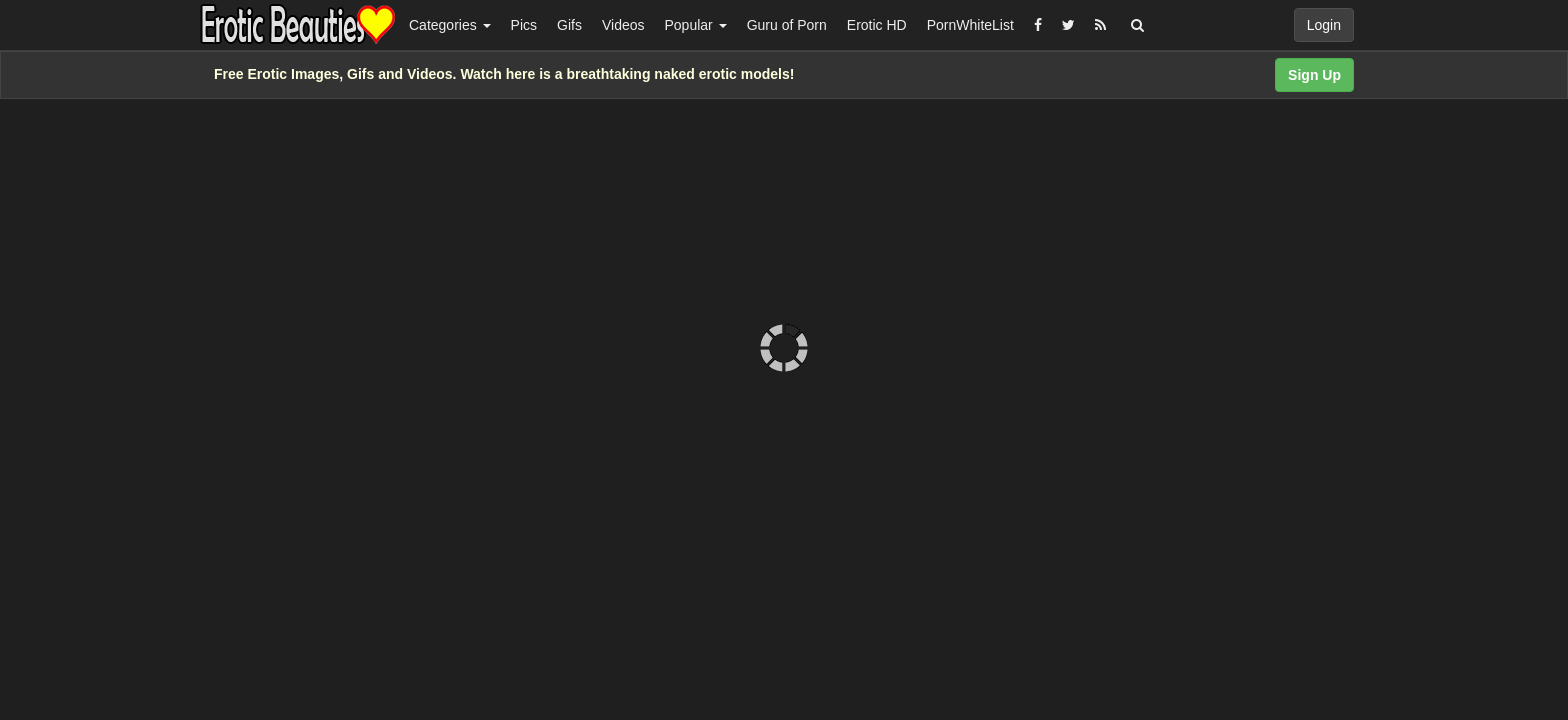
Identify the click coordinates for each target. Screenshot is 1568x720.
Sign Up (1314, 75)
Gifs (569, 25)
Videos (623, 25)
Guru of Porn (787, 25)
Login (1324, 25)
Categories (450, 25)
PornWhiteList (970, 25)
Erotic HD (877, 25)
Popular (696, 25)
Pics (524, 25)
